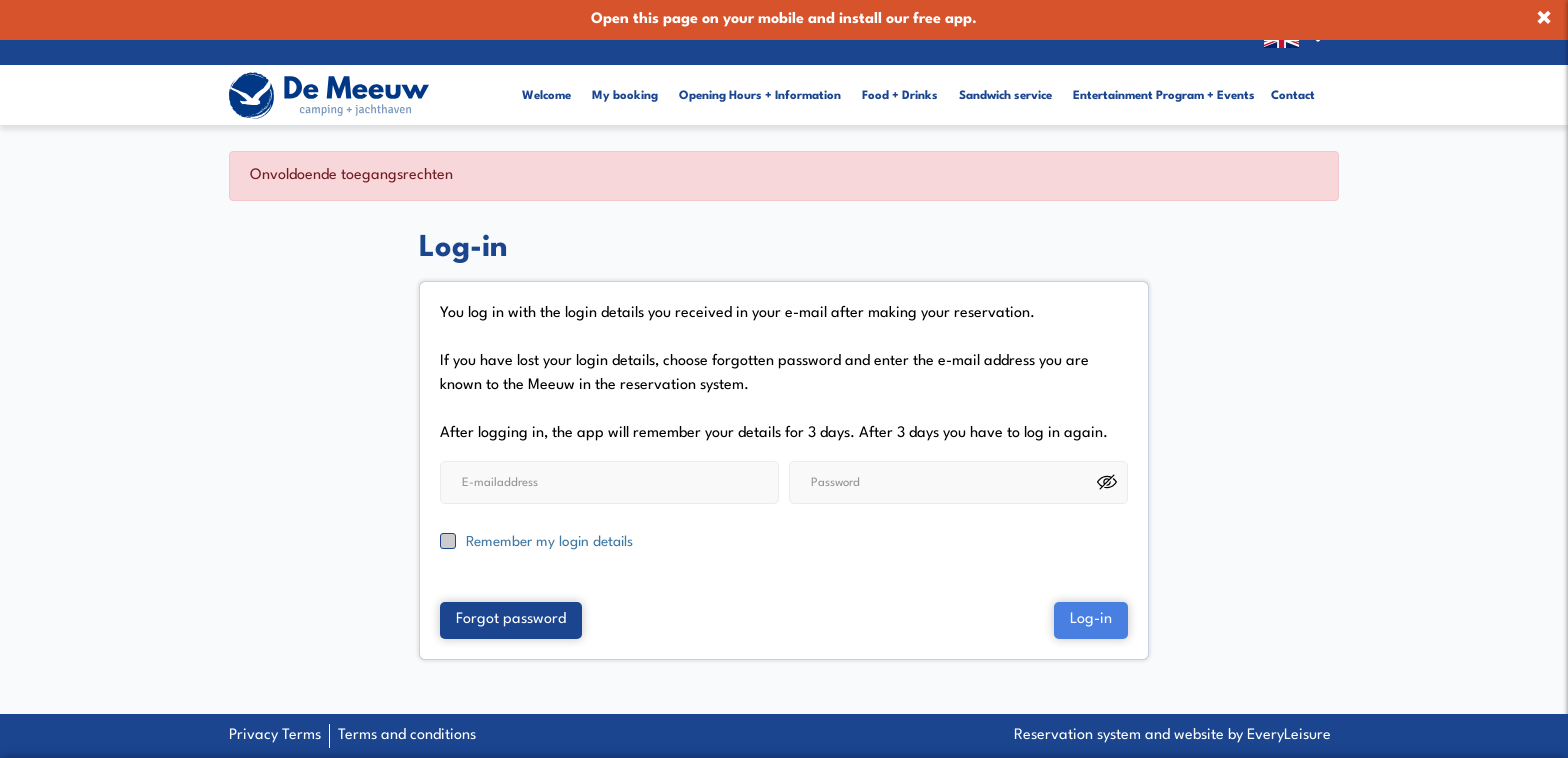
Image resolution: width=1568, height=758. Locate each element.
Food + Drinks (900, 81)
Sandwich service (1005, 81)
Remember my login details (549, 516)
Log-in (1091, 594)
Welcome (546, 81)
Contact (1293, 81)
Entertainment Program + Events (1164, 81)
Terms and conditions (407, 735)
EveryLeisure (1289, 735)
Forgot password (511, 594)
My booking (625, 81)
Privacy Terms (275, 735)
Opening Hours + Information (760, 81)
